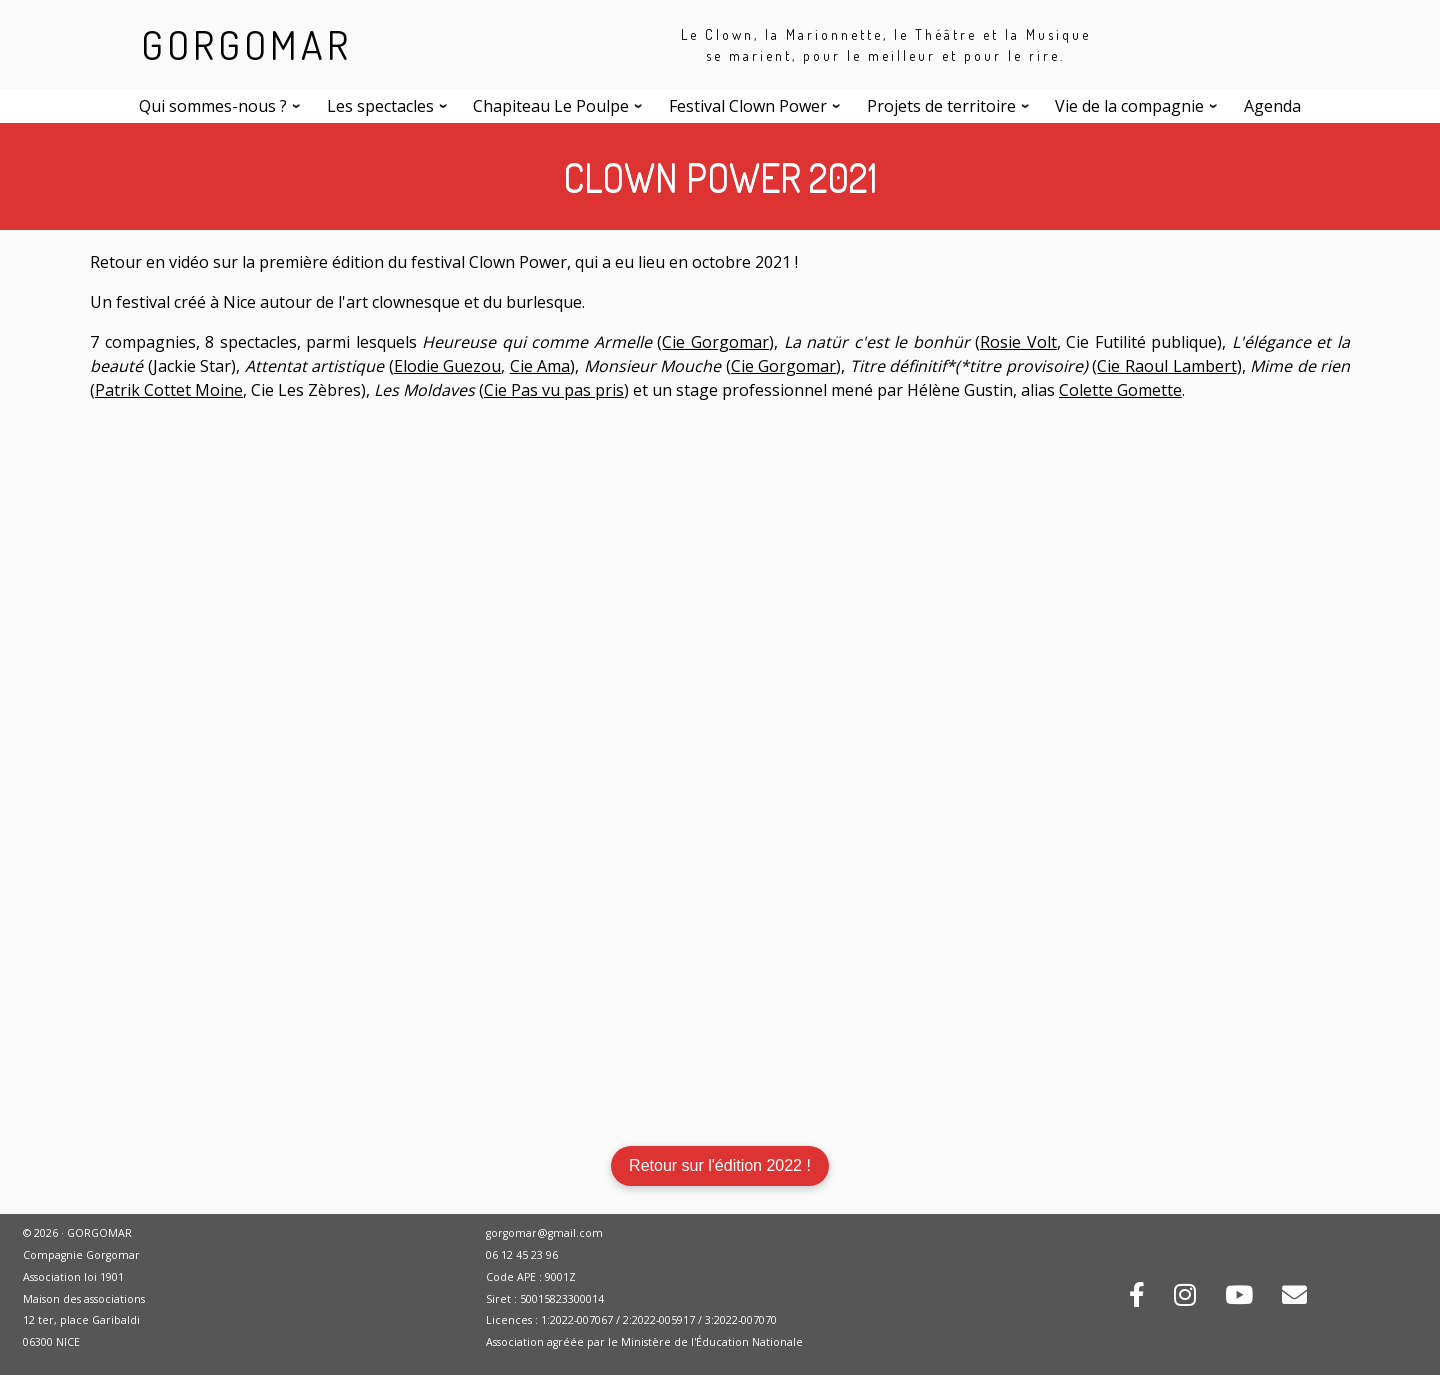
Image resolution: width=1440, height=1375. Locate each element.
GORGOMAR (246, 44)
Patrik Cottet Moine (169, 390)
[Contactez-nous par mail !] (1294, 1298)
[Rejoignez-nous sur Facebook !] (1137, 1298)
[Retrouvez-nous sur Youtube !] (1239, 1298)
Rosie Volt (1018, 342)
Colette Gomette (1120, 390)
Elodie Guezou (448, 366)
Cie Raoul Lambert (1166, 366)
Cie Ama (540, 366)
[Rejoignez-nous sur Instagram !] (1185, 1298)
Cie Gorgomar (715, 342)
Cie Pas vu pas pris (554, 390)
